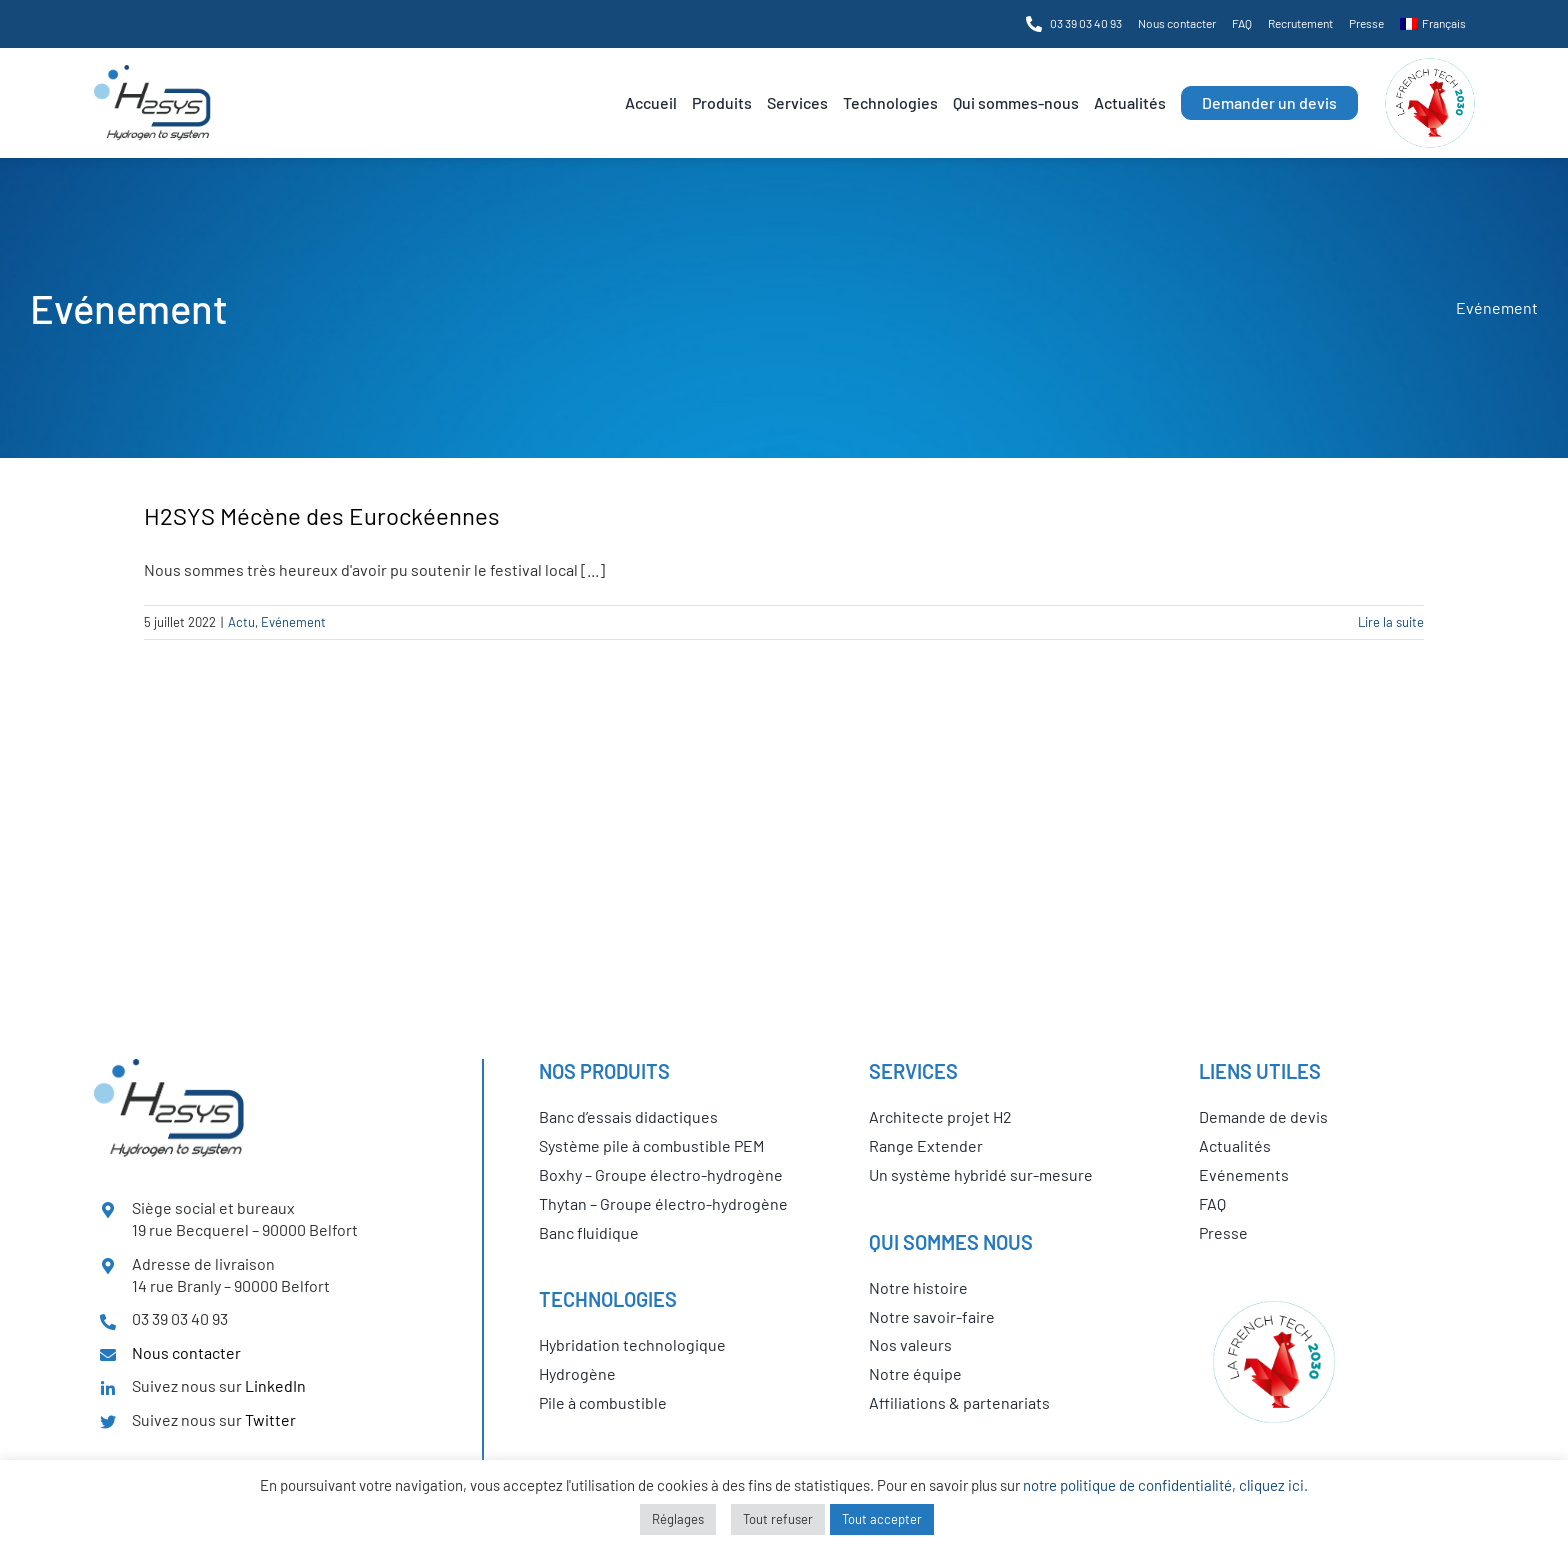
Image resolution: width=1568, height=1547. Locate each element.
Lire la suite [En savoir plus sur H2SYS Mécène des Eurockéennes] (1391, 622)
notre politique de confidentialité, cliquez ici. (1165, 1485)
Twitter (270, 1419)
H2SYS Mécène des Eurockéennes (322, 515)
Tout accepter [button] (882, 1519)
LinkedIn (275, 1385)
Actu (241, 622)
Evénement (293, 622)
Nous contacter (186, 1352)
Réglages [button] (678, 1519)
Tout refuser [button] (778, 1519)
